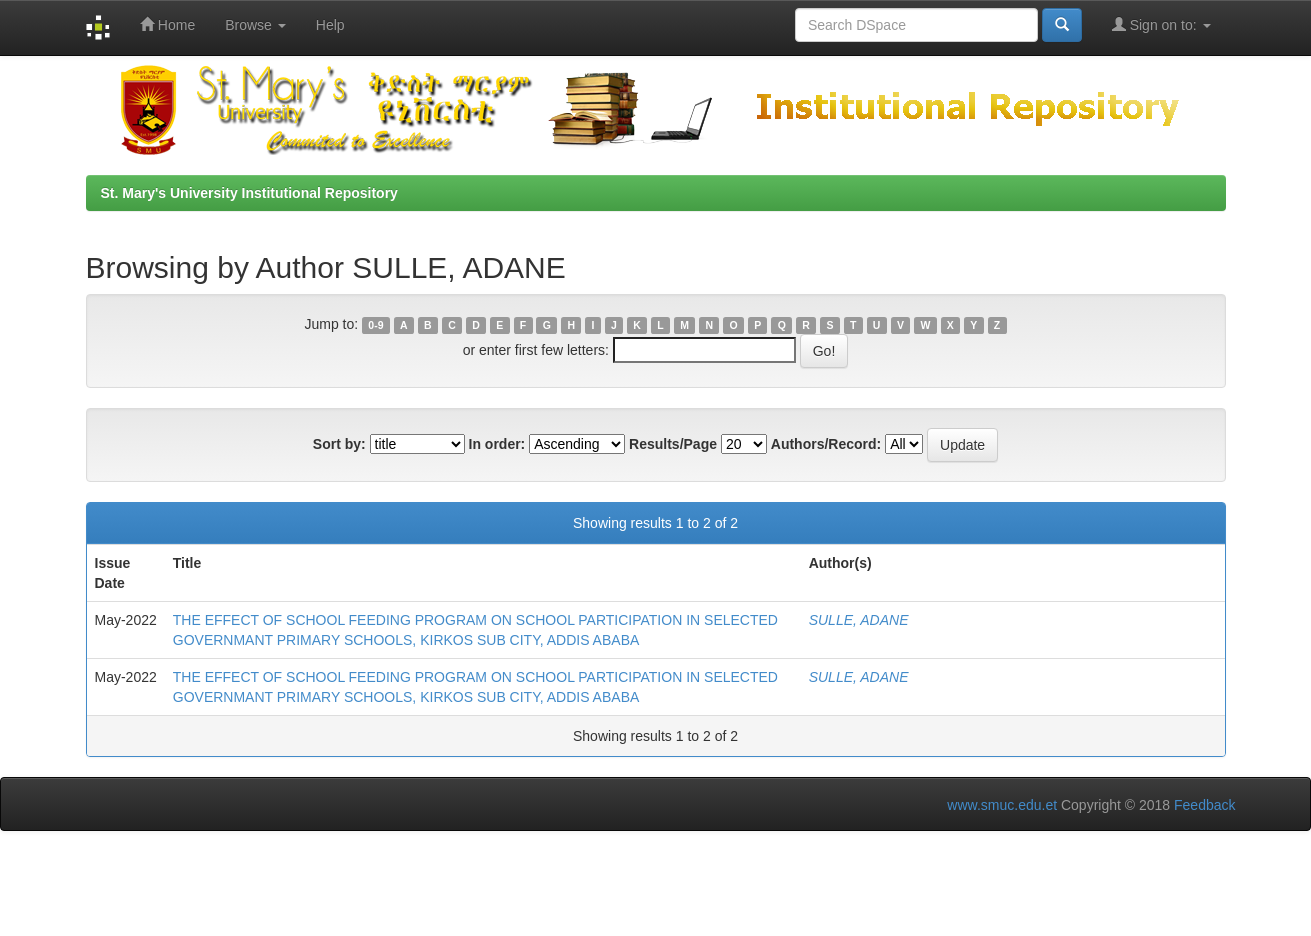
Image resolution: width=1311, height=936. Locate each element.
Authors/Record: (826, 444)
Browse (255, 25)
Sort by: (339, 444)
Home (167, 24)
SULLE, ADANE (859, 620)
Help (330, 25)
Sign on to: (1161, 24)
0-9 (375, 325)
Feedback (1204, 805)
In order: (497, 444)
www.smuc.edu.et (1002, 805)
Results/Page (673, 444)
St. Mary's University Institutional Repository (249, 193)
